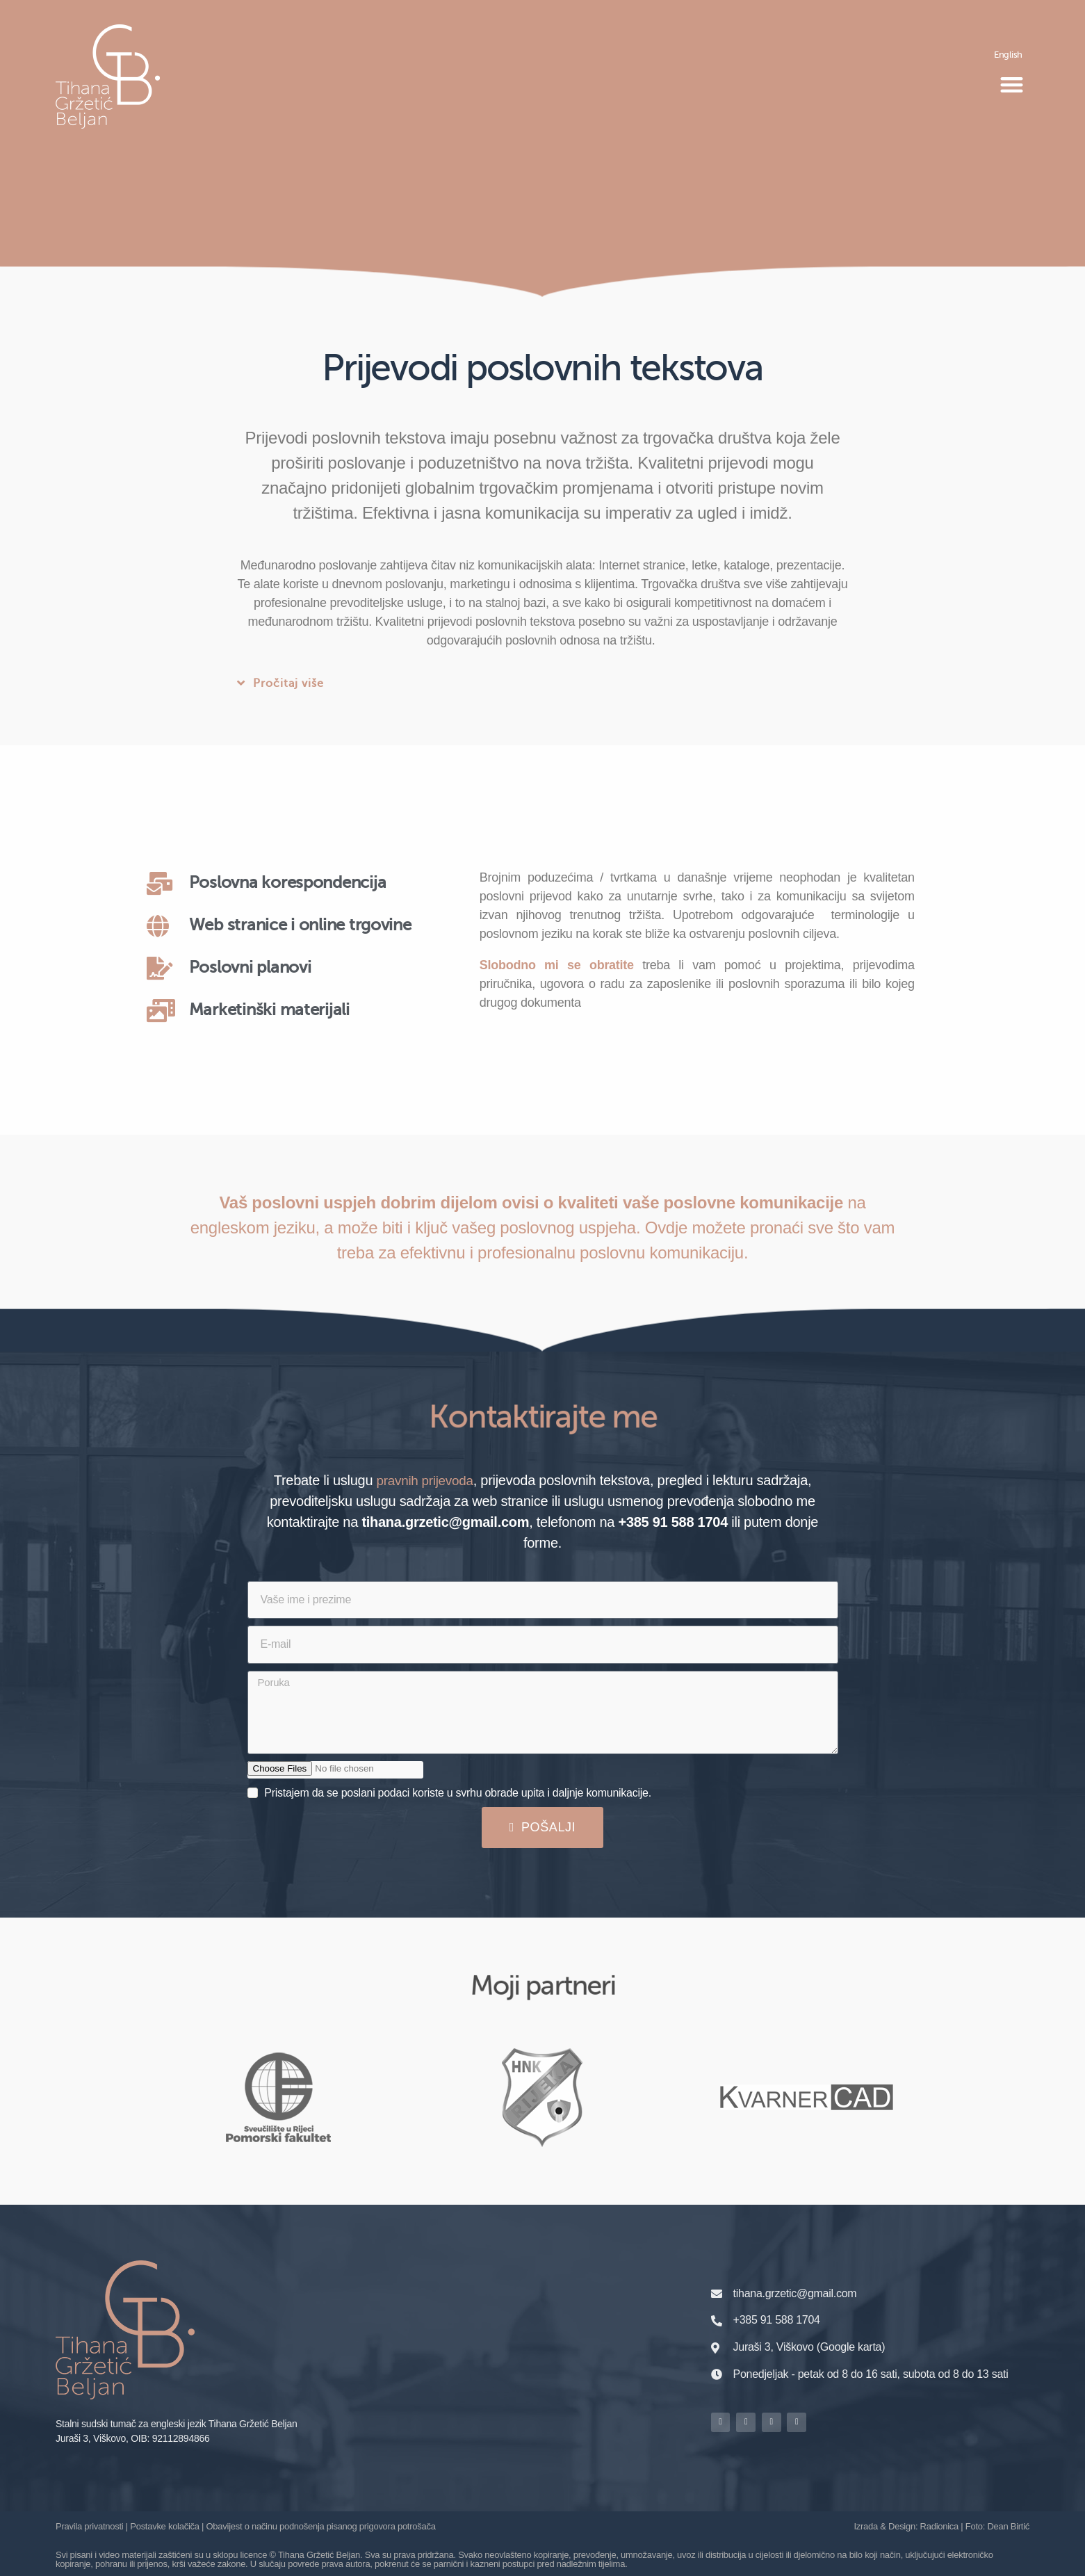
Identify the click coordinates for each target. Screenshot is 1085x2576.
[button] (1011, 85)
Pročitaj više (288, 684)
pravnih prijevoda (424, 1480)
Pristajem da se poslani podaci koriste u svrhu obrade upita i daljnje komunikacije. (457, 1792)
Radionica (939, 2526)
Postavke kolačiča (164, 2526)
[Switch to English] (1008, 53)
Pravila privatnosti (89, 2526)
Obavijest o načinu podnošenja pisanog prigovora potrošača (321, 2526)
